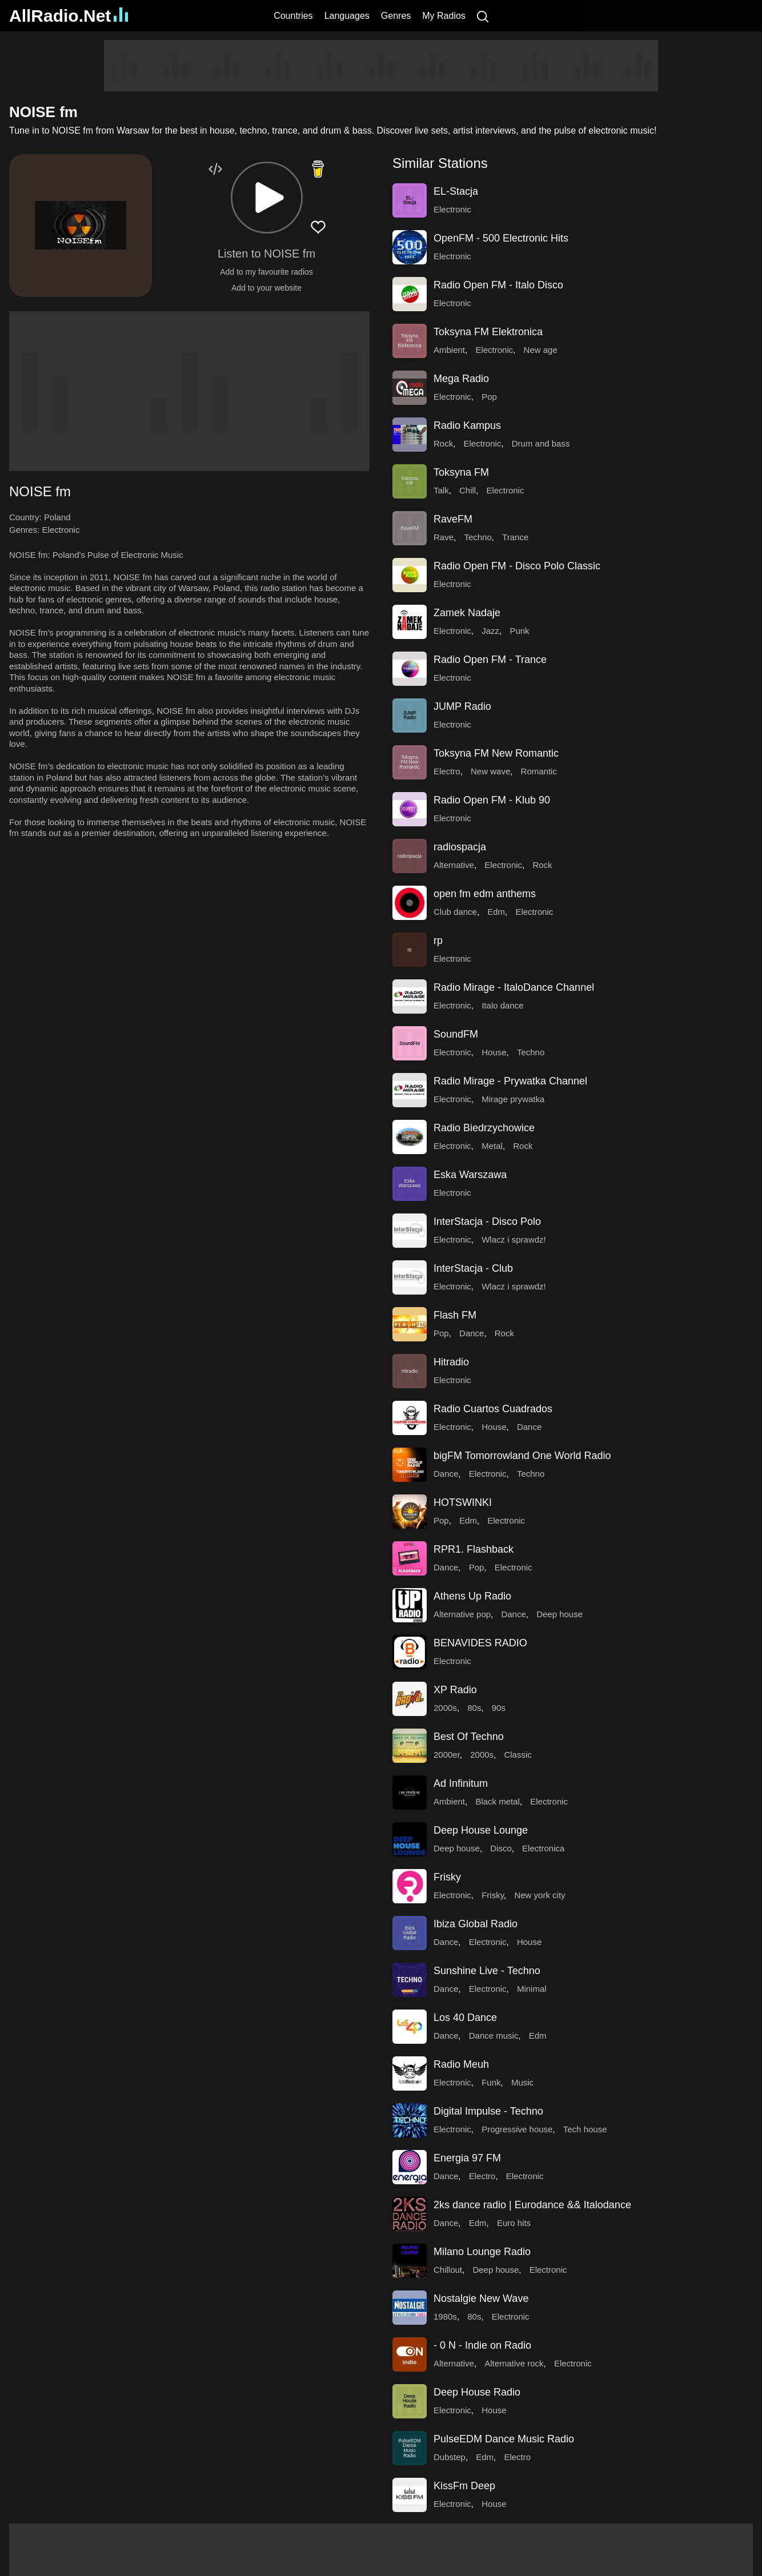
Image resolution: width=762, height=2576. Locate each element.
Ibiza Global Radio (476, 1924)
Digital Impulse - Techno (488, 2111)
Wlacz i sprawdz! (514, 1239)
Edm (496, 912)
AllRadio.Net (68, 15)
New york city (539, 1895)
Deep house (559, 1614)
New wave (490, 771)
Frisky (447, 1877)
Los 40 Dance (465, 2017)
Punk (519, 631)
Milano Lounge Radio (482, 2251)
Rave (444, 537)
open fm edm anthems (485, 893)
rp (438, 940)
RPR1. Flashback (474, 1549)
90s (499, 1708)
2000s (445, 1708)
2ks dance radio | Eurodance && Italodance (532, 2205)
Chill (467, 490)
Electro (447, 771)
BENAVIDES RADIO (480, 1643)
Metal (492, 1146)
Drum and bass (541, 443)
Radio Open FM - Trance (490, 659)
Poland (57, 517)
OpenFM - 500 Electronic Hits (501, 238)
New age (541, 350)
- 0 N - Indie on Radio (482, 2345)
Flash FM (455, 1315)
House (494, 1052)
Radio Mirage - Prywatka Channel (510, 1081)
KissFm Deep (464, 2485)
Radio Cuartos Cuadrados (493, 1408)
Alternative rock (513, 2363)
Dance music (494, 2035)
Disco (501, 1848)
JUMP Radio (462, 706)
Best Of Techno (469, 1736)
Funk (491, 2082)
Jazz (490, 631)
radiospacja (460, 847)
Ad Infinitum (461, 1783)
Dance (471, 1333)
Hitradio (451, 1362)
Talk (441, 490)
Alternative (454, 865)
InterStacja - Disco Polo (487, 1221)
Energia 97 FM (467, 2158)
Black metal (497, 1801)
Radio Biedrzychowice (484, 1128)
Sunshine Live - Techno (487, 1970)
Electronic (61, 530)
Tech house (585, 2129)
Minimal (532, 1989)
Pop (489, 396)
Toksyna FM (461, 472)
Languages (347, 16)
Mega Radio (461, 378)
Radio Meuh (461, 2064)
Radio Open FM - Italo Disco (498, 285)
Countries (293, 16)
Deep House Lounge (481, 1830)
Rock (443, 443)
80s (474, 1708)
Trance (515, 537)
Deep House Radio (477, 2392)
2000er (447, 1754)
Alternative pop (462, 1614)
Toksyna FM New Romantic (496, 753)
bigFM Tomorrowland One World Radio (522, 1455)
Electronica (543, 1848)
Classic (517, 1754)
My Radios (444, 16)
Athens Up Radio (472, 1596)
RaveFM (453, 519)
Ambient (449, 350)
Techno (477, 537)
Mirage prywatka (513, 1099)
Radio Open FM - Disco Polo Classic (517, 566)
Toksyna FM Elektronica (488, 331)
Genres (396, 16)
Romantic (539, 771)
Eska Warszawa (470, 1174)
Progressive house (517, 2129)
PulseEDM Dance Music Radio (504, 2439)
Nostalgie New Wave (481, 2298)
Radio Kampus (467, 425)
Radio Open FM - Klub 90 (492, 800)
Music (522, 2082)
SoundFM (456, 1034)
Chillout (448, 2269)
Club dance (455, 912)
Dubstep (450, 2457)
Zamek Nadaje (467, 612)
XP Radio (455, 1689)
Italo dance (502, 1005)
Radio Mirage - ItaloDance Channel (514, 987)
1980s (445, 2316)
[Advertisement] (381, 65)
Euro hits (514, 2223)
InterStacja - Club (473, 1268)
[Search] (482, 16)
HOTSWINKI (463, 1502)
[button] (267, 198)
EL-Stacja (456, 191)
